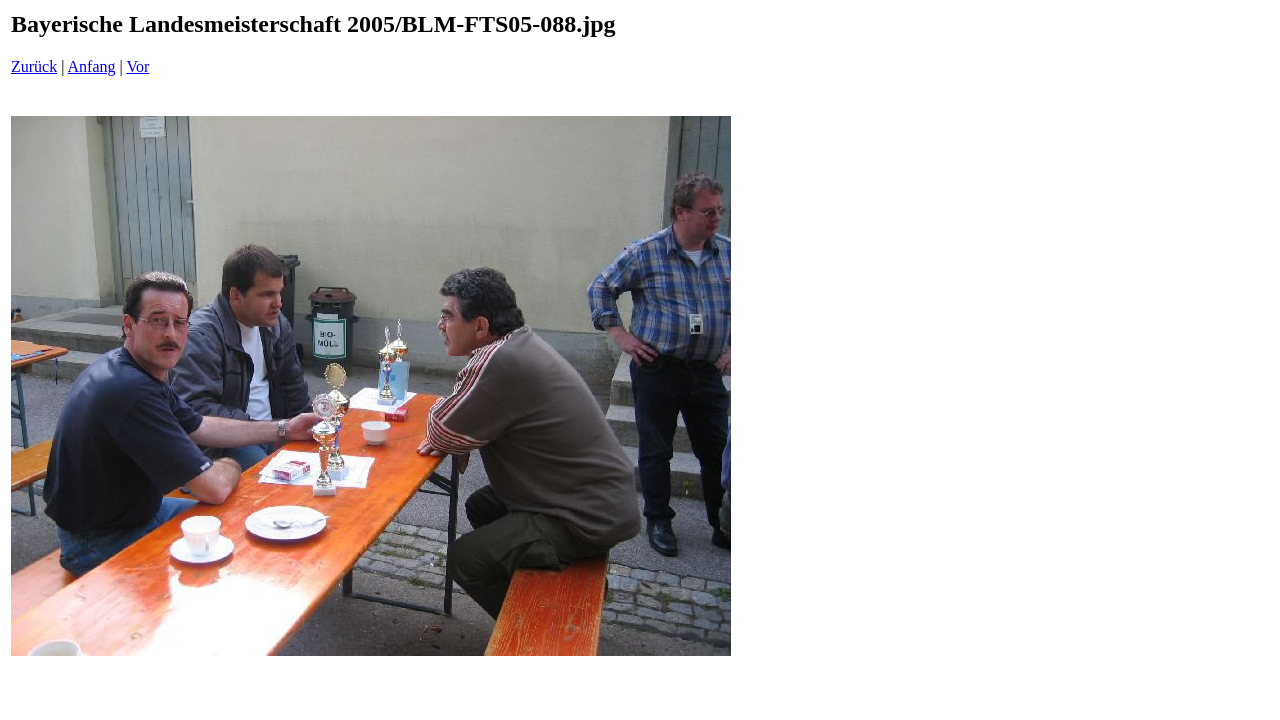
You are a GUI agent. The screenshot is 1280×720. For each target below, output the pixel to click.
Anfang (92, 66)
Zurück (34, 66)
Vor (137, 66)
